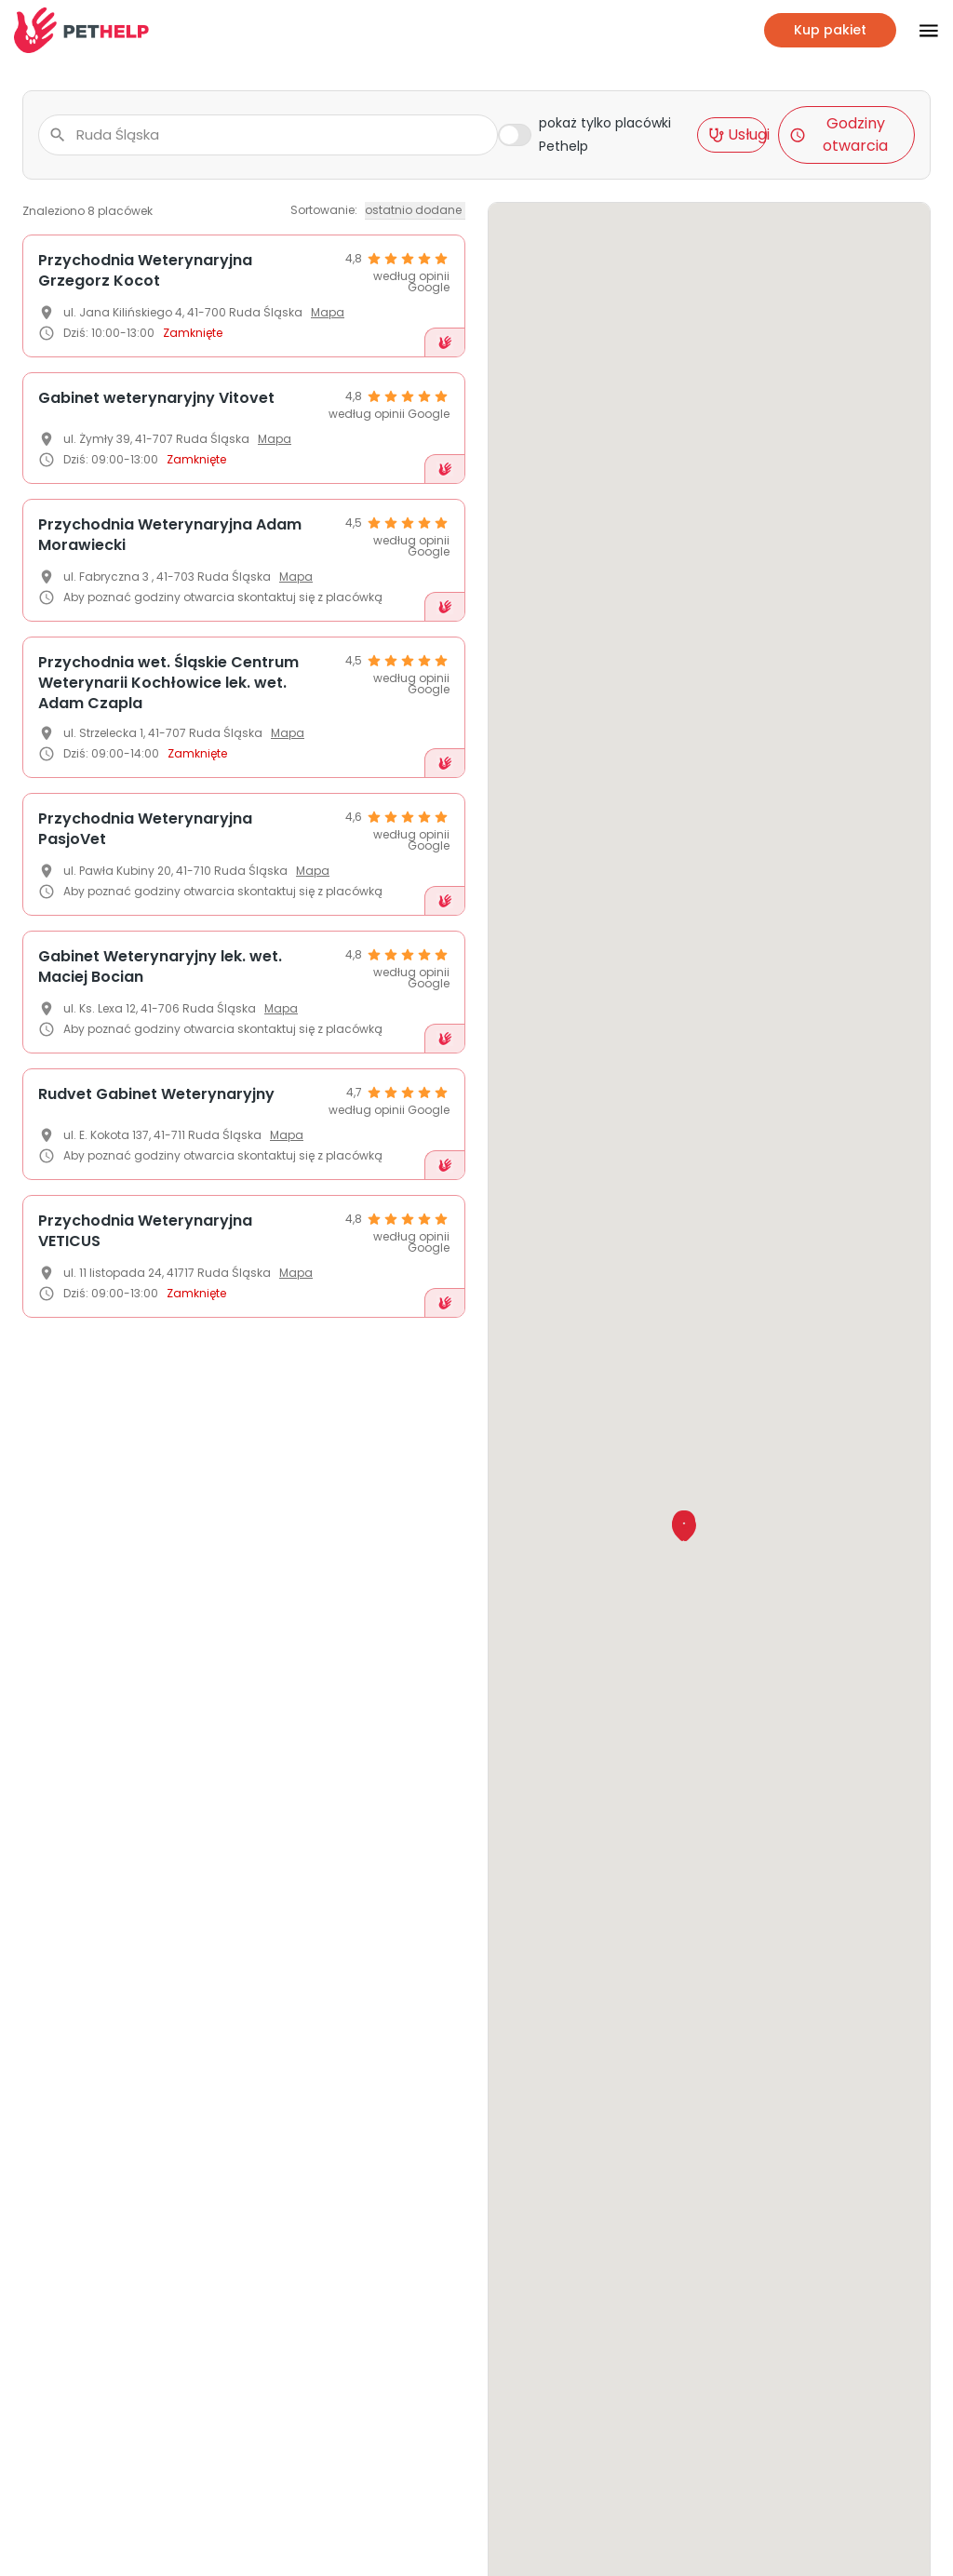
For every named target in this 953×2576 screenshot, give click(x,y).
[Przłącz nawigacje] (917, 31)
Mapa (327, 312)
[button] (685, 1528)
